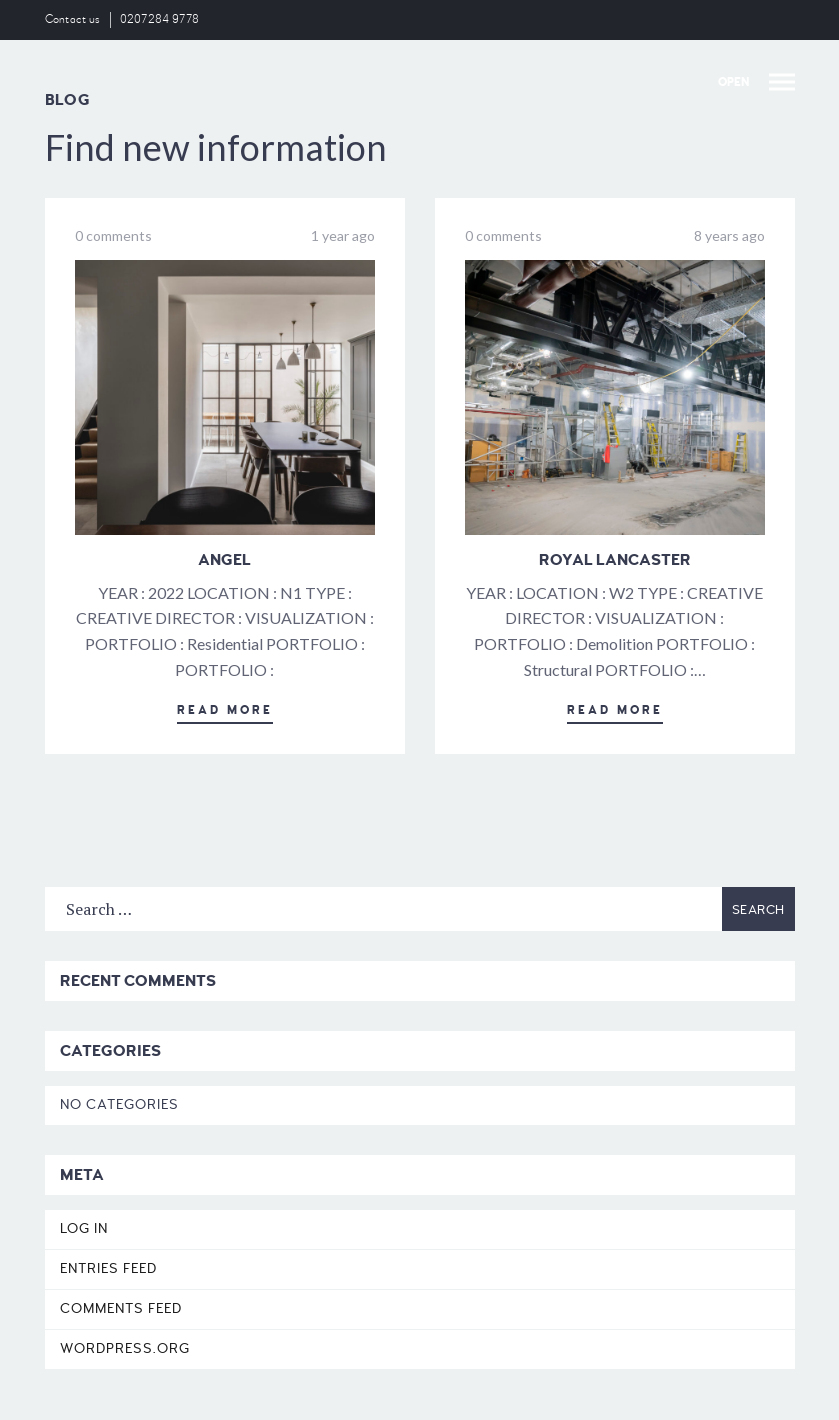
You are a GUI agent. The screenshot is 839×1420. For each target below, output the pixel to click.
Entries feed (108, 1268)
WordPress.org (125, 1348)
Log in (84, 1228)
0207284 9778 (160, 19)
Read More (225, 710)
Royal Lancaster (615, 560)
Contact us (73, 19)
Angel (224, 560)
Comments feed (121, 1308)
